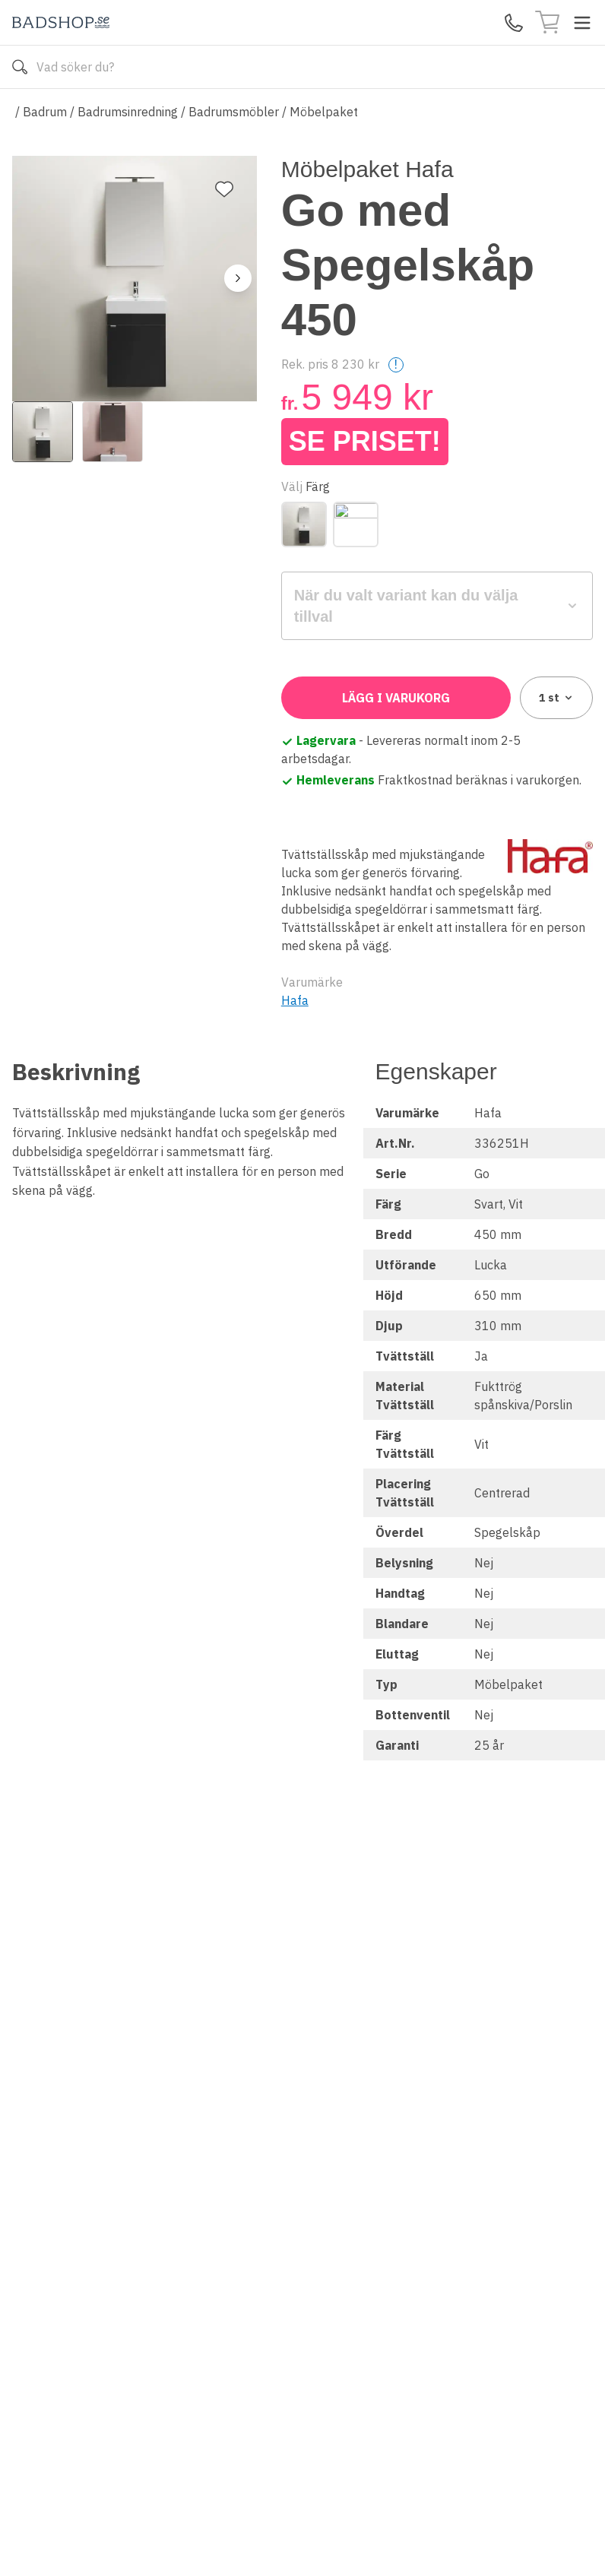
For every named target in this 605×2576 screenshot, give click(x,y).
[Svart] (304, 524)
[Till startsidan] (60, 22)
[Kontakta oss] (514, 23)
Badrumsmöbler (233, 111)
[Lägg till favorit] (224, 189)
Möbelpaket (324, 111)
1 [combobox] (557, 697)
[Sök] (19, 66)
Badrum (45, 111)
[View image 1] (42, 431)
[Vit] (356, 524)
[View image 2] (112, 431)
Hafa (295, 1000)
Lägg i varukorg (396, 697)
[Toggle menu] (582, 22)
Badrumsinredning (128, 111)
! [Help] (396, 364)
